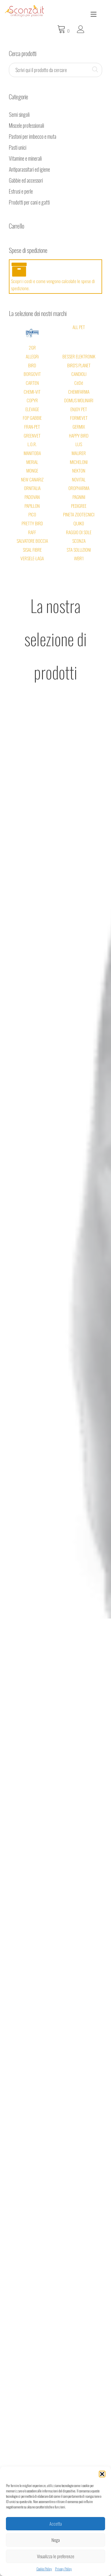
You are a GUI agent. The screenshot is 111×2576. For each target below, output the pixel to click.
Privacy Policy (63, 2568)
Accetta (55, 2523)
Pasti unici (17, 137)
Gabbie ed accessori (26, 169)
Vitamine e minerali (25, 147)
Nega (56, 2540)
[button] (102, 2474)
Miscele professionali (26, 115)
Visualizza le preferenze (55, 2556)
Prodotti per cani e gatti (29, 191)
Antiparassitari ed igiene (29, 158)
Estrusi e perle (21, 180)
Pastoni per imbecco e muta (32, 126)
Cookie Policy (44, 2568)
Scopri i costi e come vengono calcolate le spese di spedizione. (55, 266)
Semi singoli (19, 104)
